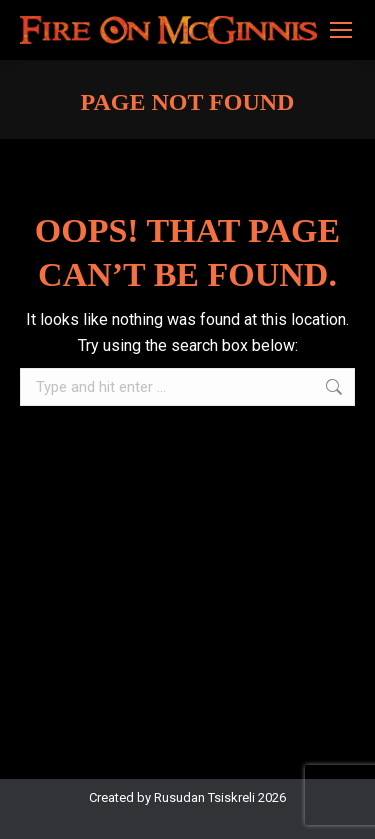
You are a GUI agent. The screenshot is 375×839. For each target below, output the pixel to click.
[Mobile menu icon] (341, 30)
